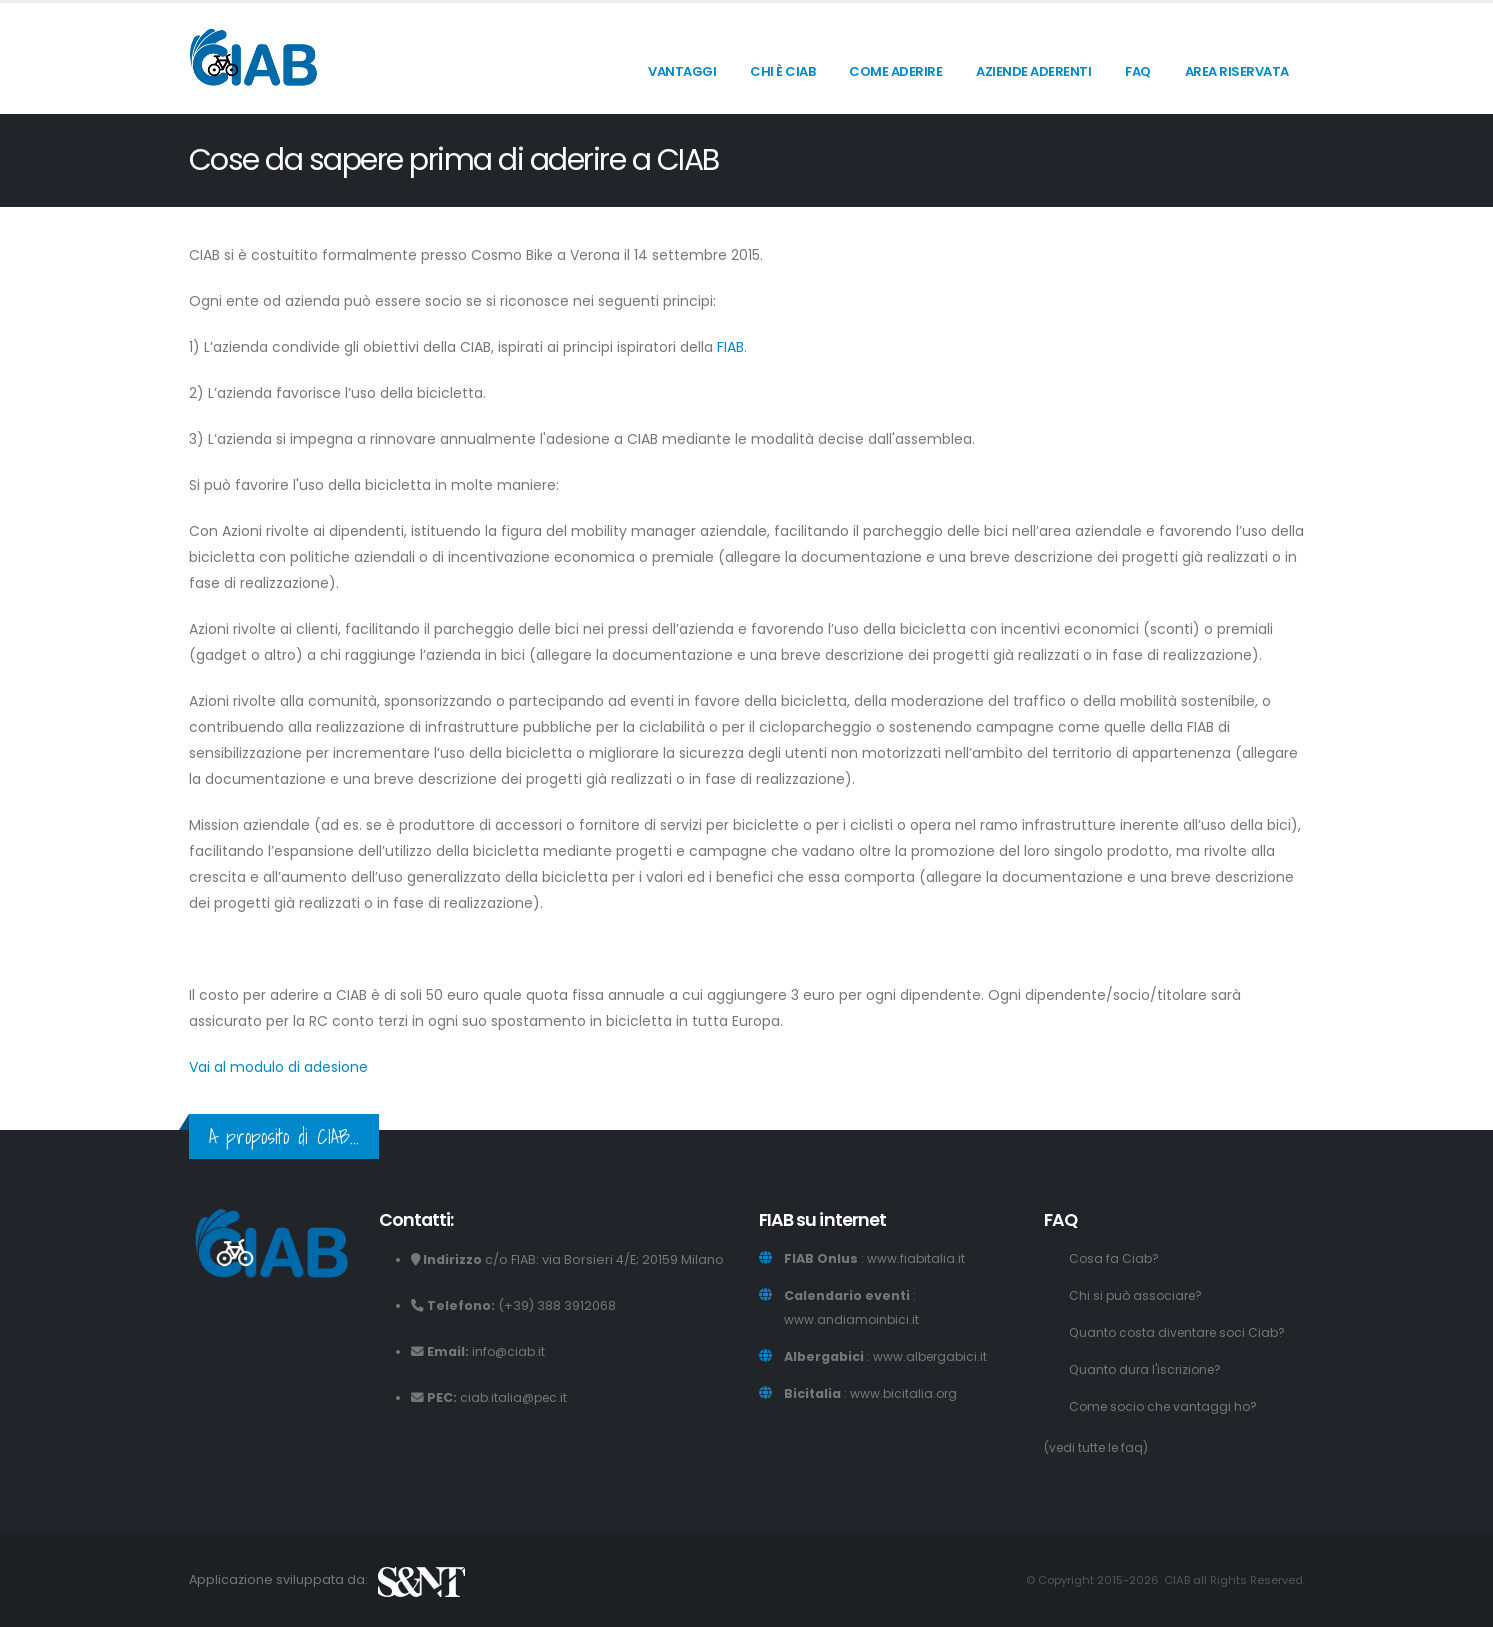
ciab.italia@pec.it (516, 1397)
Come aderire (895, 71)
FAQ (1138, 71)
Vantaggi (682, 71)
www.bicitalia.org (905, 1393)
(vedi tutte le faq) (1099, 1447)
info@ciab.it (510, 1351)
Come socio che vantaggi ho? (1167, 1406)
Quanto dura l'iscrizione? (1149, 1369)
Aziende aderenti (1033, 71)
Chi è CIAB (782, 71)
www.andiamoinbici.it (852, 1319)
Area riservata (1237, 71)
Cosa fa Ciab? (1115, 1258)
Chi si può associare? (1138, 1295)
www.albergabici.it (932, 1356)
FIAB (730, 347)
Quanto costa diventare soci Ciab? (1182, 1332)
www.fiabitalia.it (916, 1258)
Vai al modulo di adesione (278, 1067)
